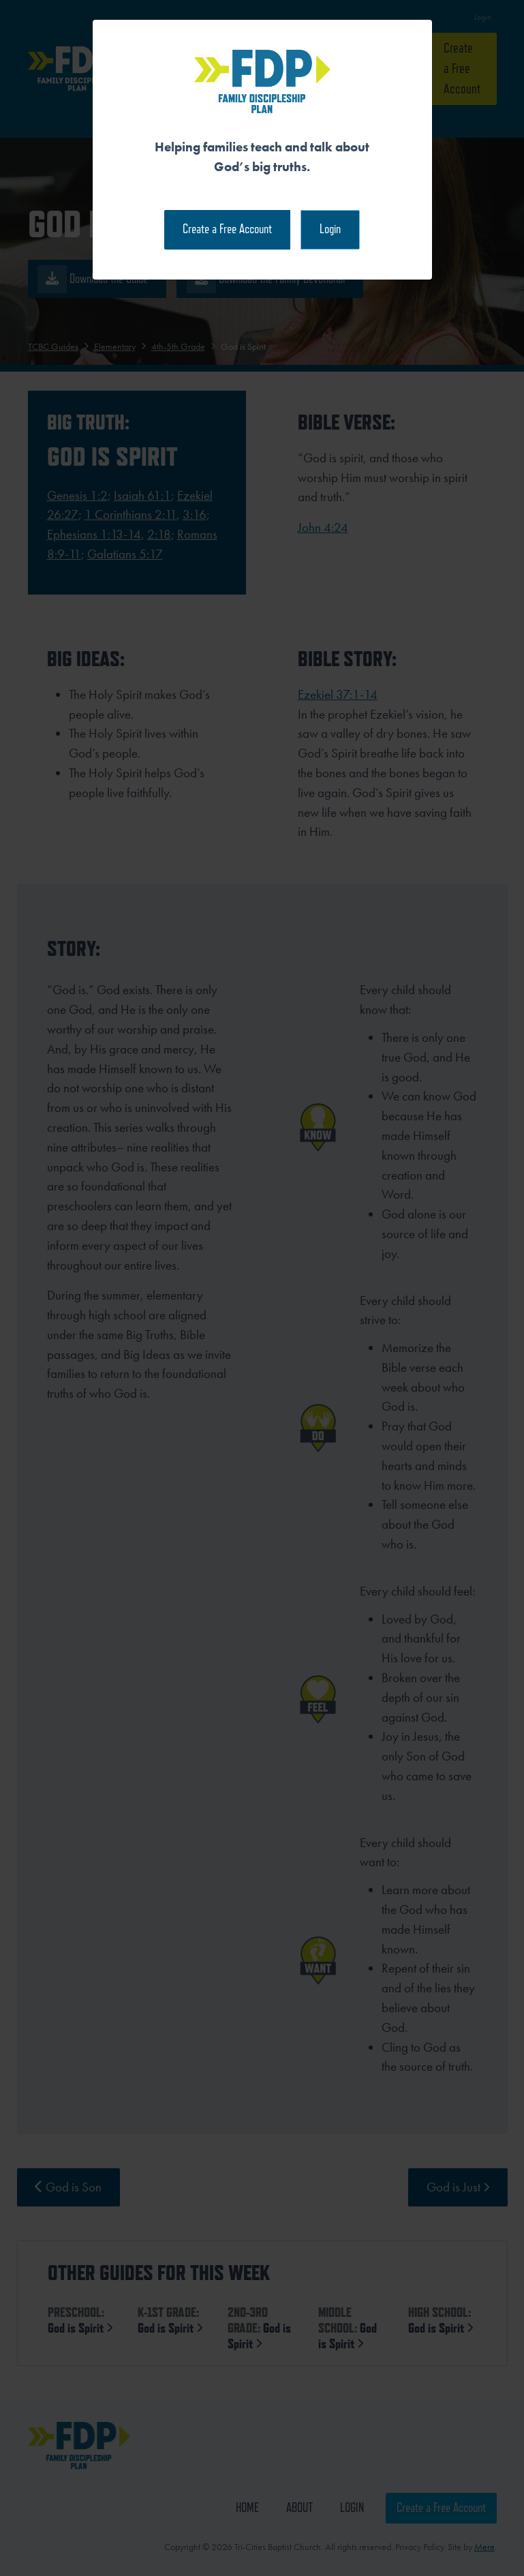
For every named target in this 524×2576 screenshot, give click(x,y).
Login (330, 229)
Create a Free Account (227, 229)
